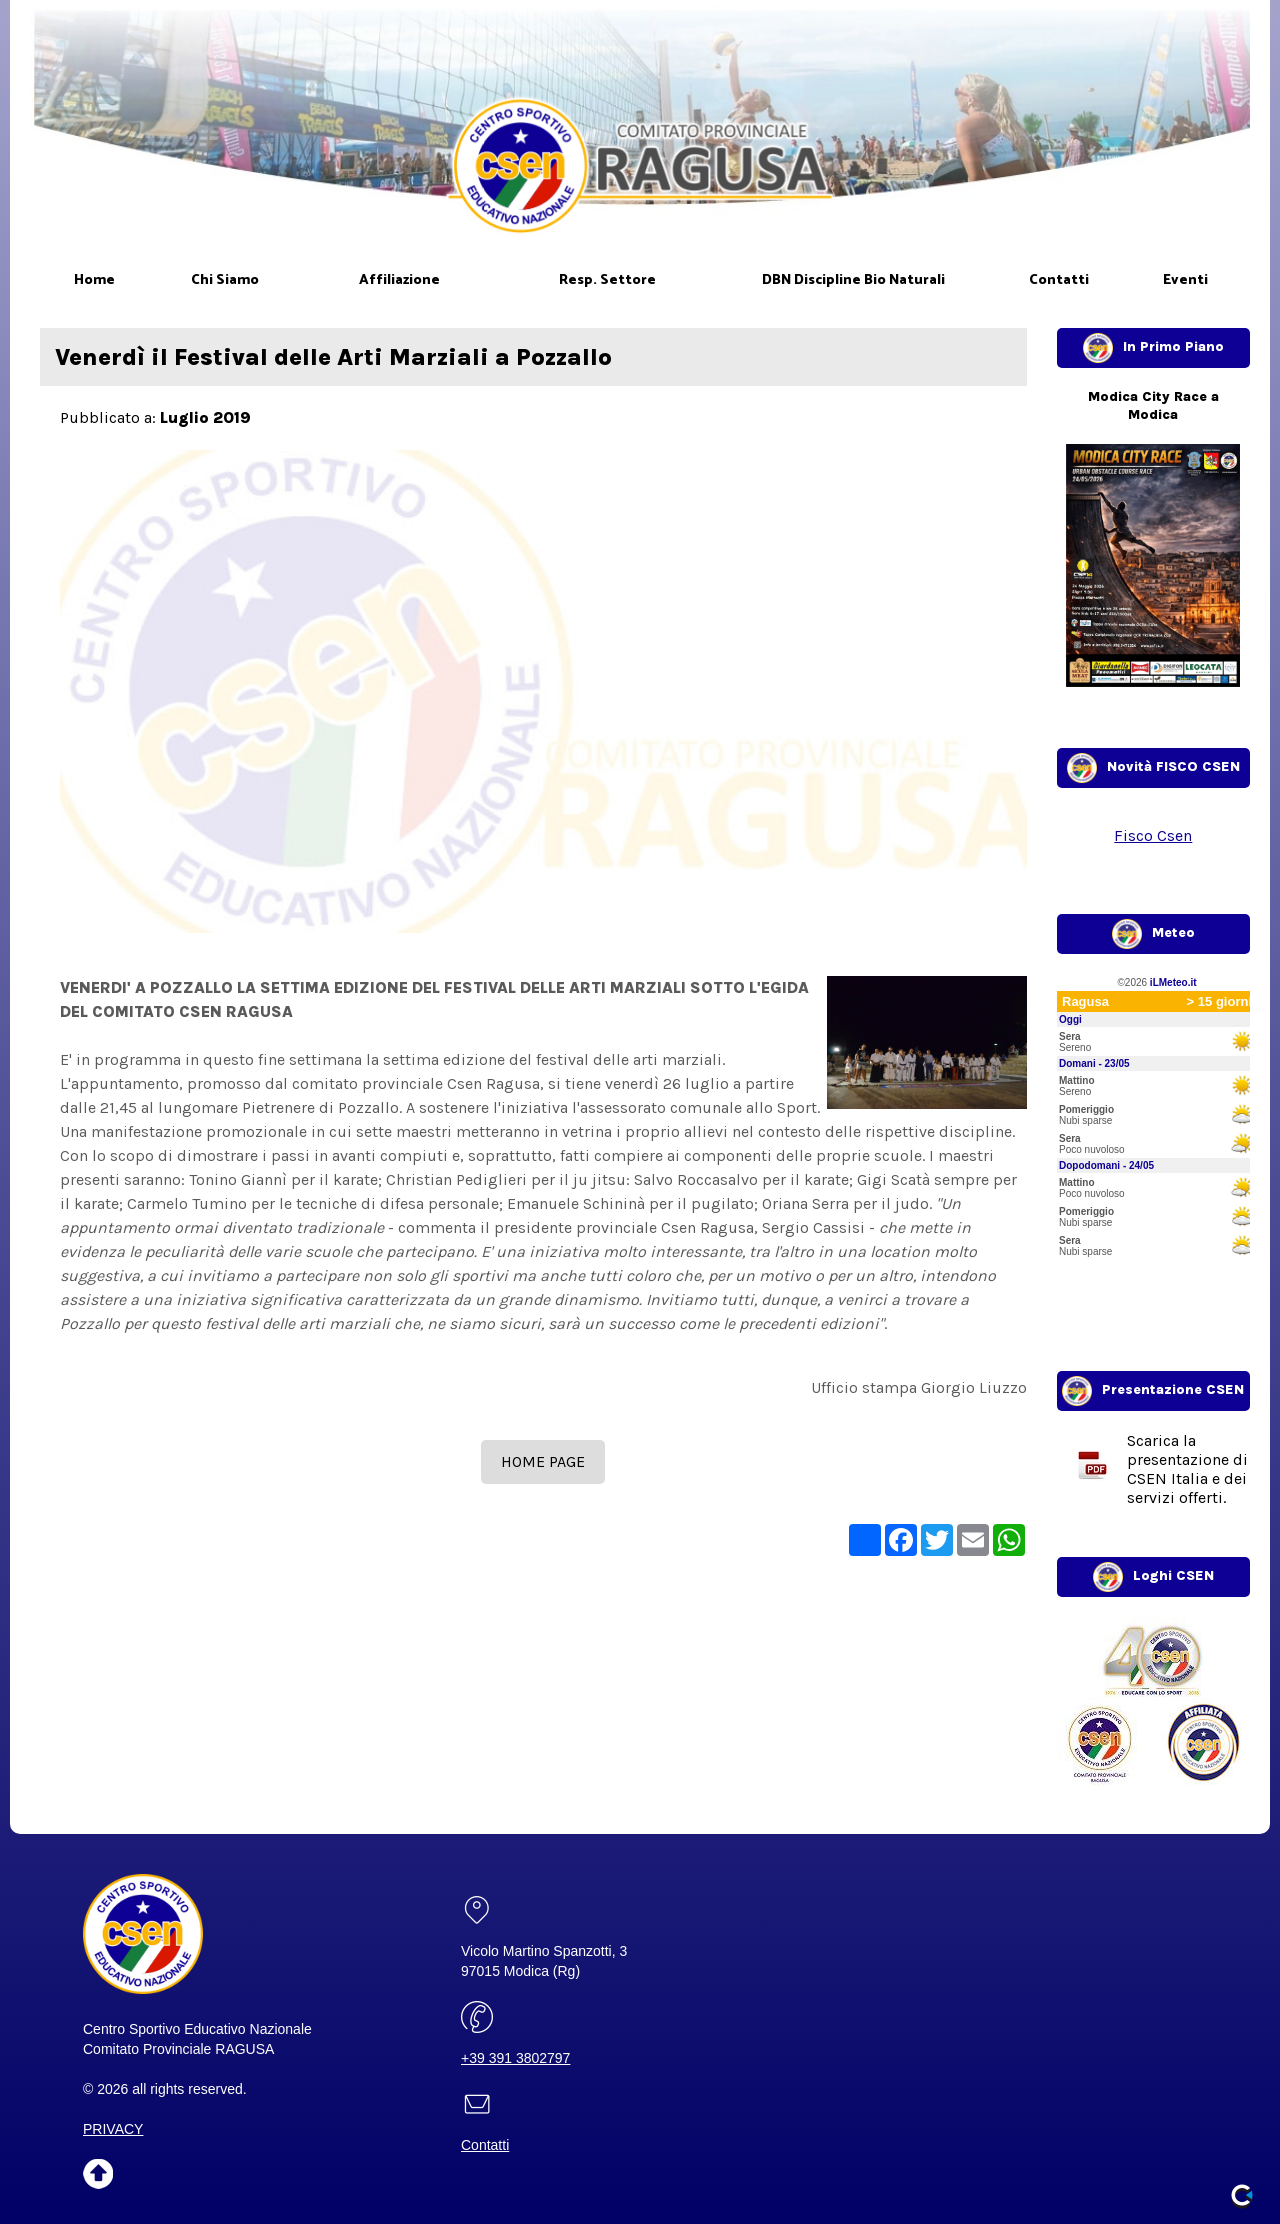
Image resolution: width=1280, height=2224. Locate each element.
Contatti (485, 2145)
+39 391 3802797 (515, 2058)
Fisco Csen (1153, 835)
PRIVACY (113, 2129)
